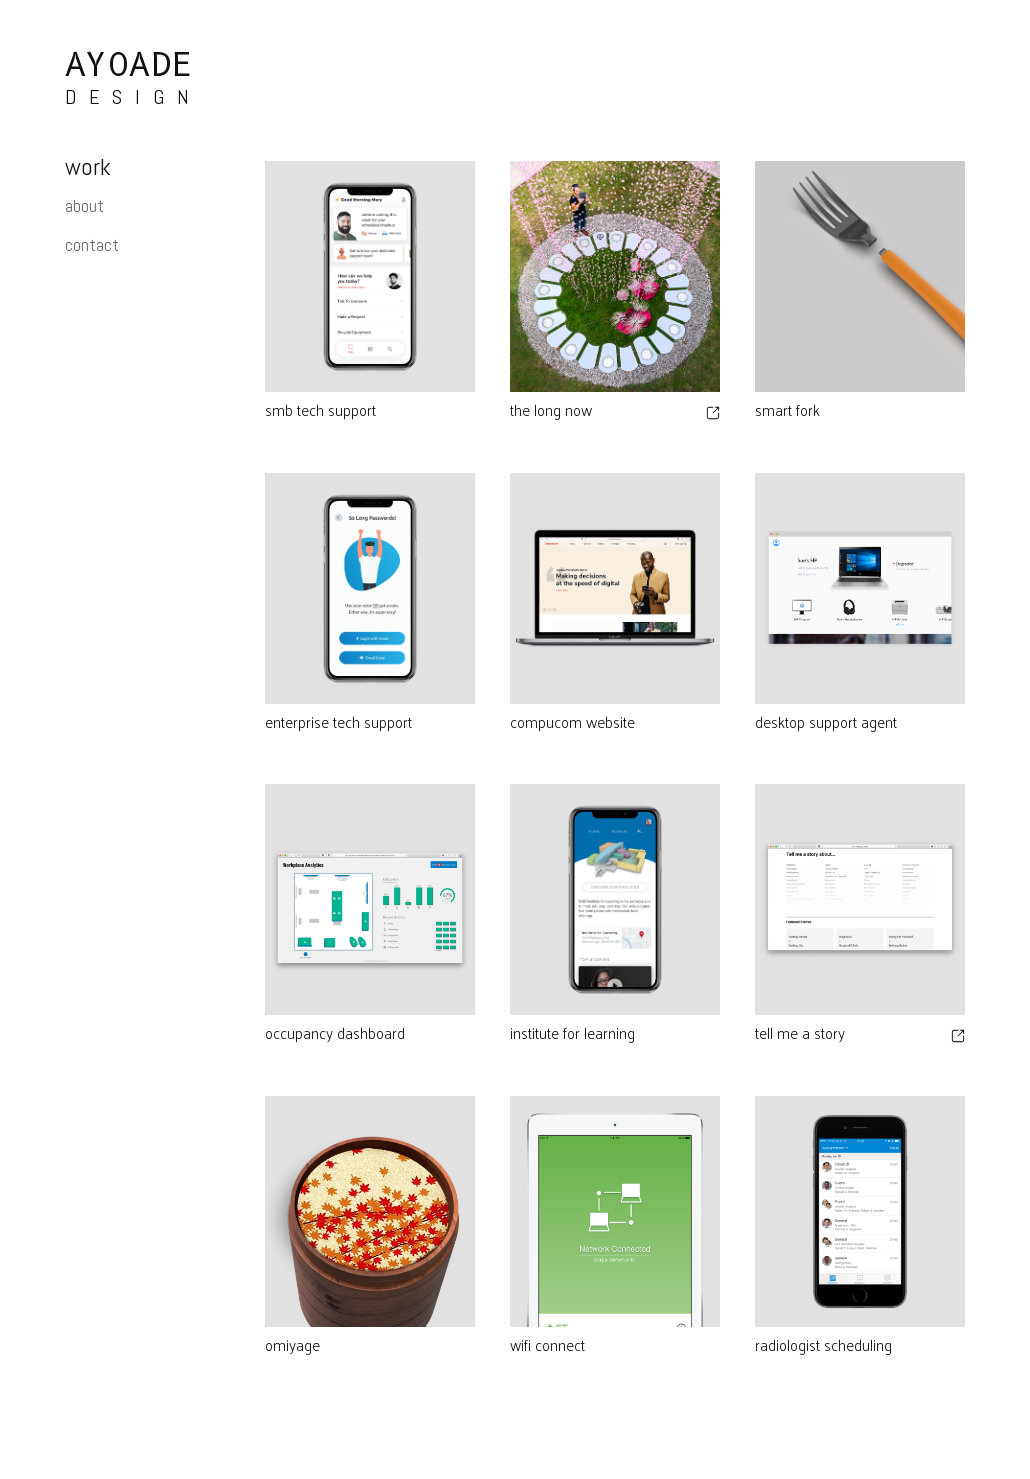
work (88, 167)
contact (92, 245)
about (84, 206)
